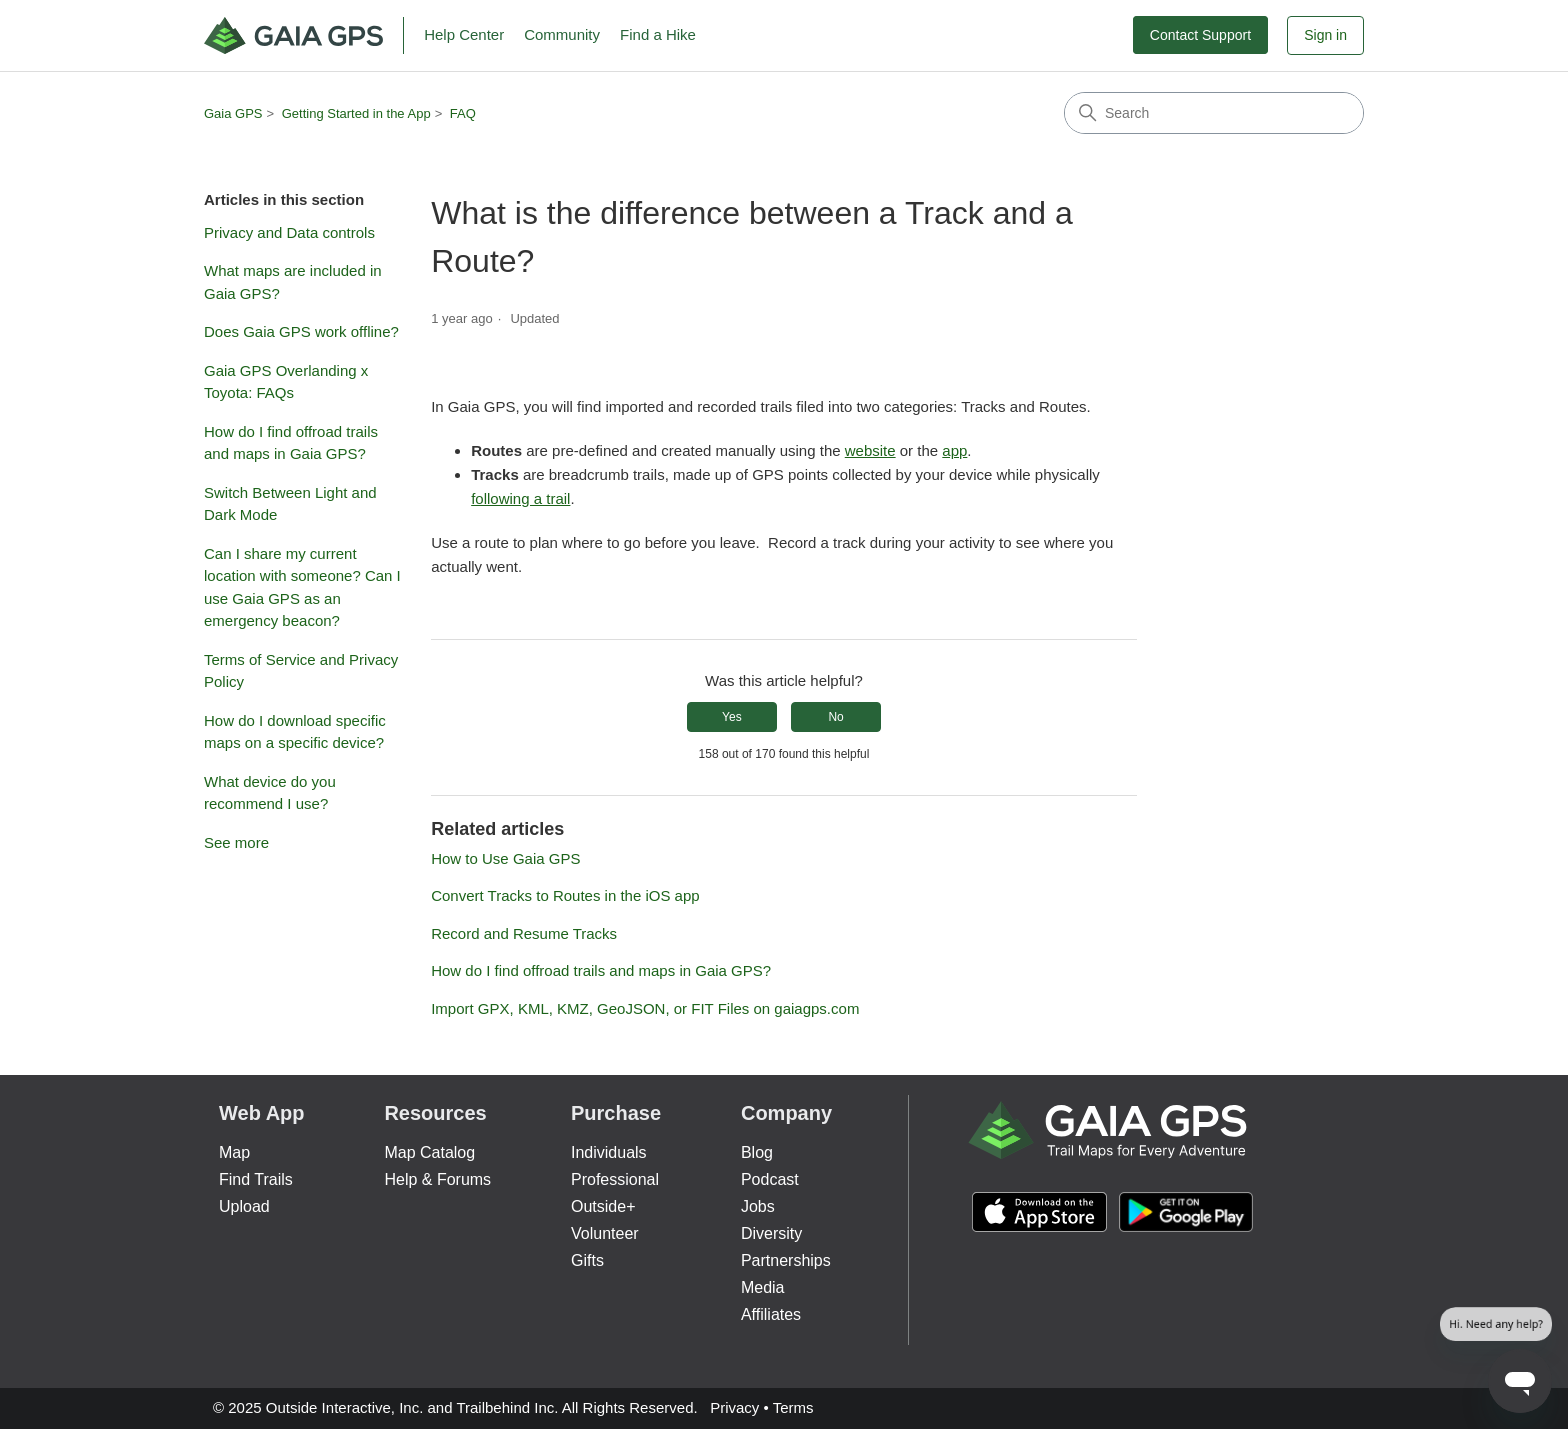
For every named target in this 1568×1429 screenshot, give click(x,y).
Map (234, 1152)
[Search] (1214, 113)
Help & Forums (437, 1179)
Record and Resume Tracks (524, 933)
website (870, 450)
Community (562, 34)
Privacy (734, 1407)
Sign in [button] (1325, 35)
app (954, 450)
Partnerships (786, 1260)
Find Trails (256, 1179)
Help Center (464, 34)
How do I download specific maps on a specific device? (295, 732)
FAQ (463, 113)
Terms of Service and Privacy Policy (301, 671)
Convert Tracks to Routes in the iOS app (565, 895)
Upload (244, 1206)
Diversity (771, 1233)
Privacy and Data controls (289, 232)
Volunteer (605, 1233)
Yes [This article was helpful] (732, 717)
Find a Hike (658, 34)
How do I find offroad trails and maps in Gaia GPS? (291, 443)
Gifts (587, 1260)
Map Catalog (429, 1152)
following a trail (520, 498)
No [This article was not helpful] (835, 717)
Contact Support (1200, 35)
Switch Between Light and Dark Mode (290, 504)
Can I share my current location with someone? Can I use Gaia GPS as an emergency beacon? (302, 587)
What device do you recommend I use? (270, 793)
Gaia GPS (233, 113)
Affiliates (771, 1314)
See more (236, 842)
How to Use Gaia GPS (505, 858)
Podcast (770, 1179)
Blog (757, 1152)
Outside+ (603, 1206)
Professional (615, 1179)
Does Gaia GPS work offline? (301, 331)
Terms (793, 1407)
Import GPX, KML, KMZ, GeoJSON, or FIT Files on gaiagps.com (645, 1008)
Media (763, 1287)
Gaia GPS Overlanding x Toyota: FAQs (286, 382)
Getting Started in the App (356, 113)
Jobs (758, 1206)
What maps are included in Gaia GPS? (293, 282)
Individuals (609, 1152)
